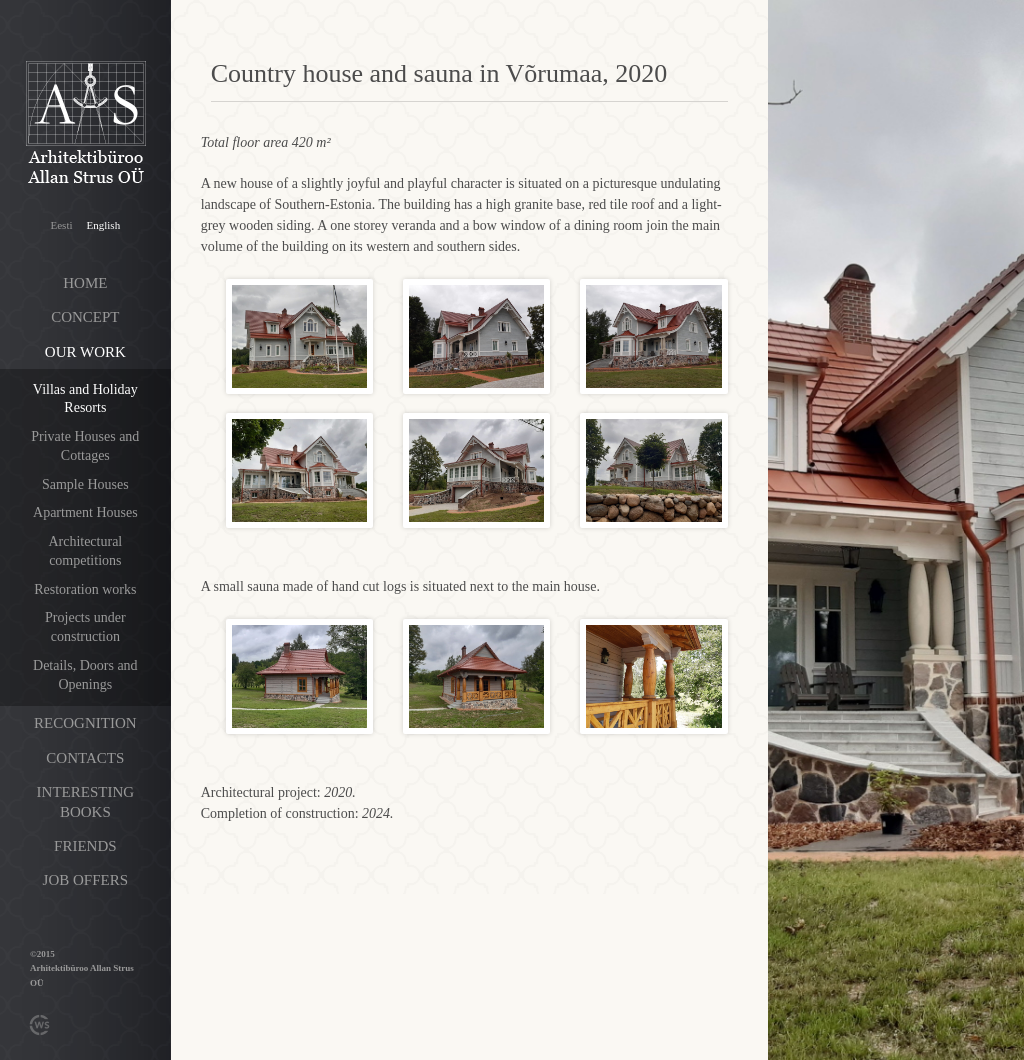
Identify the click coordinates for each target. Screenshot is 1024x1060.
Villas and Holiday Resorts (85, 399)
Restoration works (85, 589)
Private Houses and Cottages (85, 446)
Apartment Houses (85, 512)
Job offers (85, 880)
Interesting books (86, 802)
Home (85, 283)
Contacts (85, 758)
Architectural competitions (85, 551)
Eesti (62, 225)
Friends (85, 846)
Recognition (85, 723)
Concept (85, 317)
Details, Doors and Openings (85, 675)
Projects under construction (85, 627)
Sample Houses (85, 484)
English (104, 225)
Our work (85, 352)
